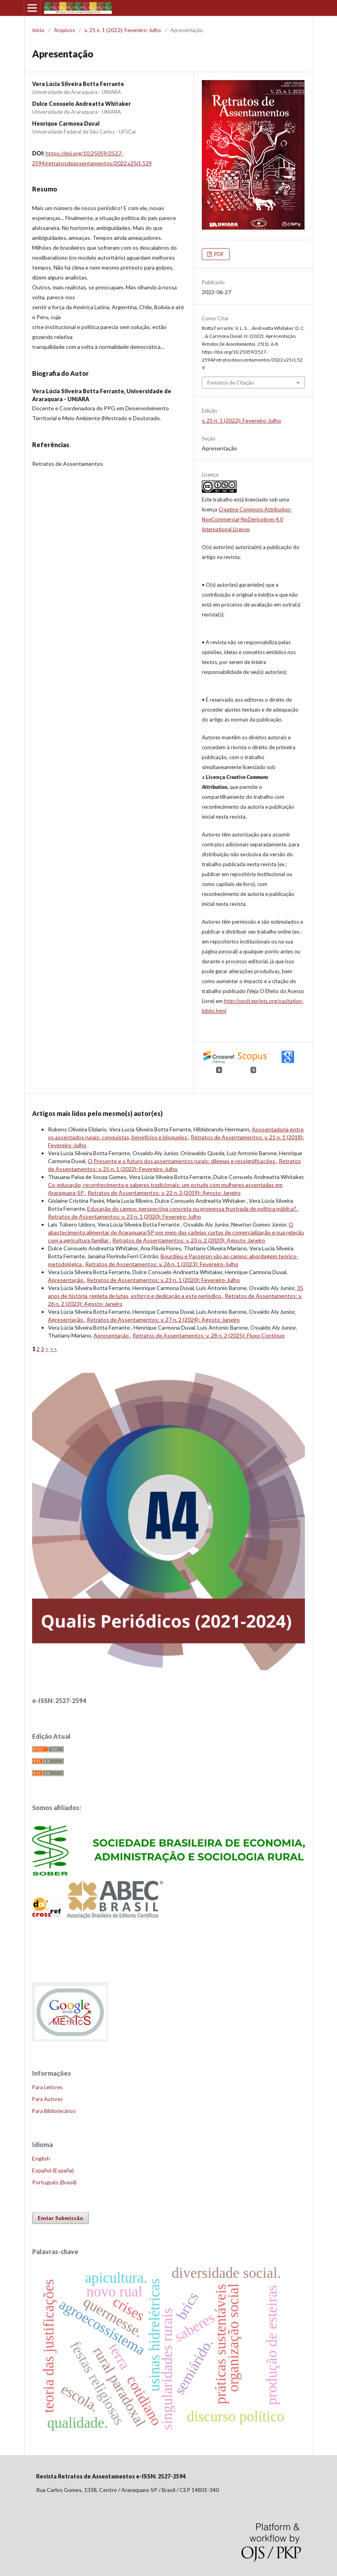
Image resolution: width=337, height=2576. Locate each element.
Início (38, 30)
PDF (218, 254)
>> (53, 1348)
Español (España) (53, 2170)
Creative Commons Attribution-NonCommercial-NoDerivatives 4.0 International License (247, 519)
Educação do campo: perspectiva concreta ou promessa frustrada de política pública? (192, 1208)
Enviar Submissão (60, 2218)
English (41, 2158)
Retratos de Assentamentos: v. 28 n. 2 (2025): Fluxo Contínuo (208, 1335)
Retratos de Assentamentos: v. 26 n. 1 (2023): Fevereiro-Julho (161, 1264)
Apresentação (66, 1280)
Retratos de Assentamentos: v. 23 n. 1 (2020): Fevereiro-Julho (124, 1216)
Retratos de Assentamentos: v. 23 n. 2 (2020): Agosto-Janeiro (188, 1240)
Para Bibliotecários (54, 2111)
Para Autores (47, 2099)
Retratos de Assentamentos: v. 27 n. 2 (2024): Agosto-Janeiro (163, 1319)
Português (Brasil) (54, 2182)
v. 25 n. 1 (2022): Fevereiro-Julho (122, 30)
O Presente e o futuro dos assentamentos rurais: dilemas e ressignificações (182, 1161)
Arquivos (64, 30)
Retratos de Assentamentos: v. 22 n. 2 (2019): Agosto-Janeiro (164, 1192)
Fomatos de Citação (230, 382)
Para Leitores (47, 2087)
